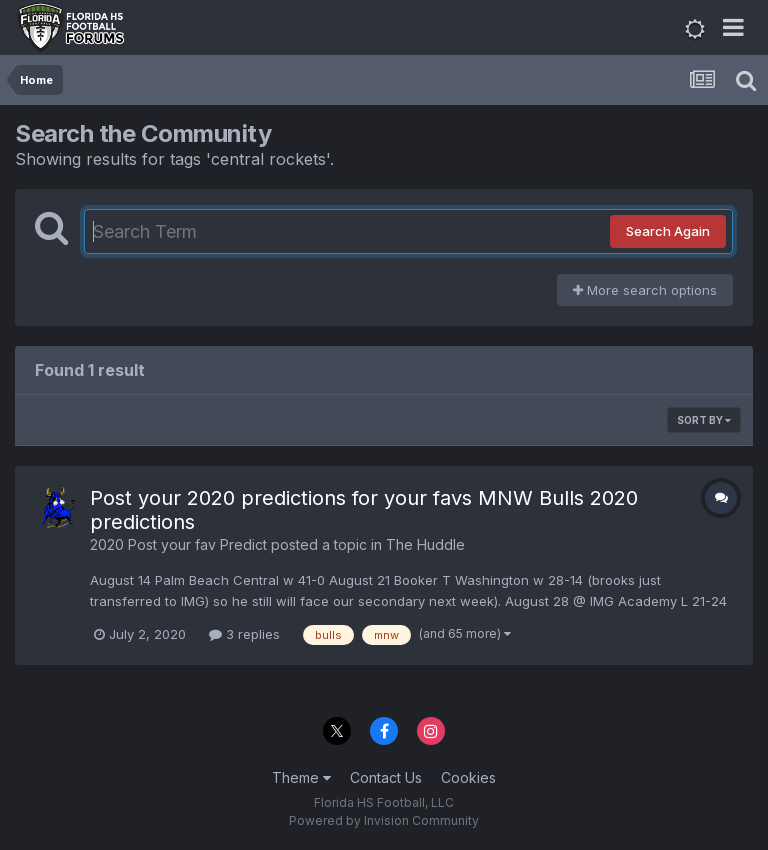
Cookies (468, 777)
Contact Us (386, 777)
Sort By (704, 420)
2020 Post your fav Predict (178, 544)
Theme (301, 777)
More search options (645, 290)
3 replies (244, 634)
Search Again (668, 231)
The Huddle (425, 544)
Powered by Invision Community (384, 820)
